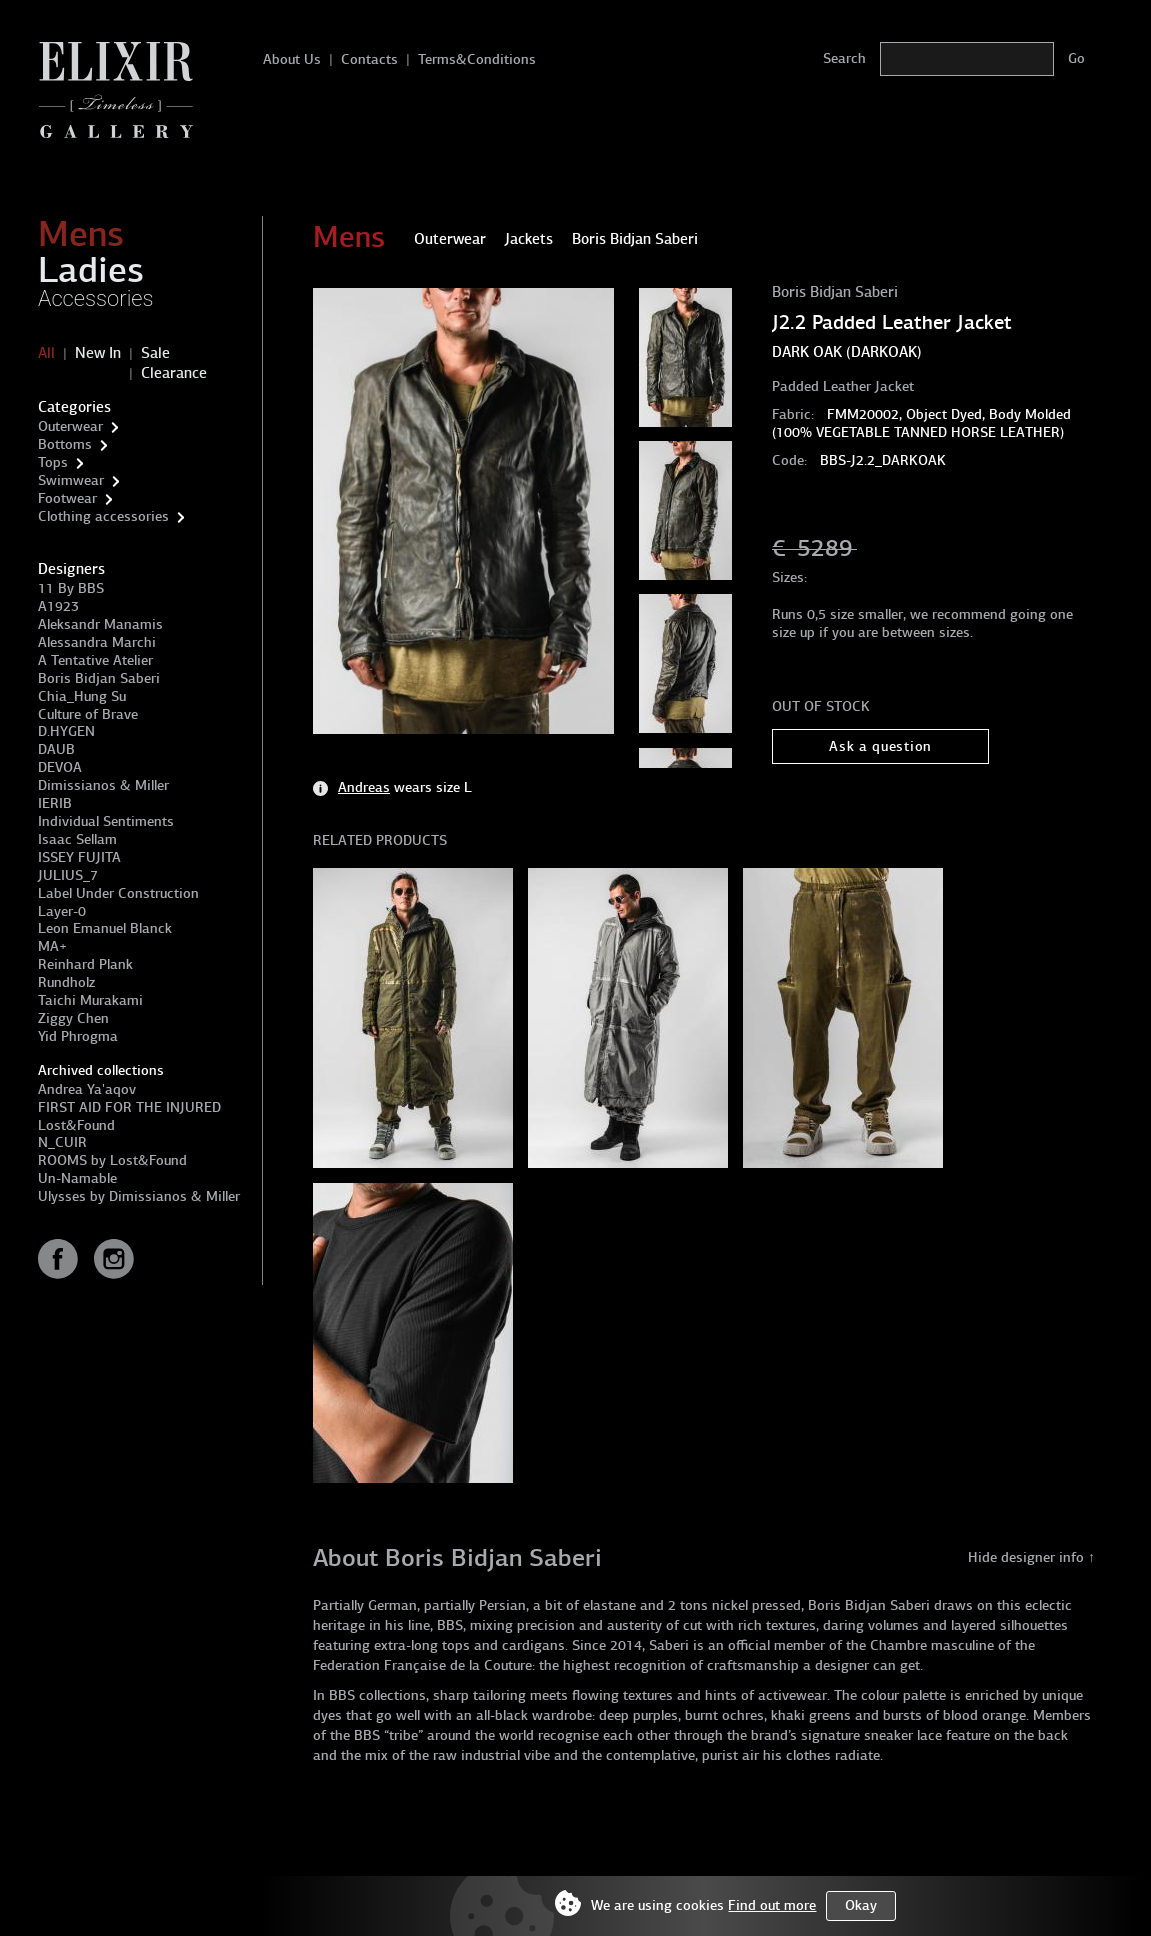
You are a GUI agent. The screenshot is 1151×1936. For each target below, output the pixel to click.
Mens (81, 234)
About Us (292, 59)
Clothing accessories (103, 516)
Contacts (369, 59)
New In (98, 353)
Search (844, 58)
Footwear (67, 498)
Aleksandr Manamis (100, 624)
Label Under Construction (118, 893)
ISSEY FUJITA (79, 857)
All (46, 353)
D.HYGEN (66, 731)
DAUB (56, 749)
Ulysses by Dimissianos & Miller (139, 1196)
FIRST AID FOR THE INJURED (129, 1107)
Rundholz (66, 982)
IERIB (55, 803)
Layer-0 (62, 911)
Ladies (91, 270)
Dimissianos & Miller (103, 785)
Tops (53, 462)
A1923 (58, 606)
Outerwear (70, 426)
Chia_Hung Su (82, 696)
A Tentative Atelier (95, 660)
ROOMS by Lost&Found (112, 1160)
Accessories (96, 298)
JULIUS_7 (68, 875)
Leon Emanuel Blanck (105, 928)
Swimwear (71, 480)
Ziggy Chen (73, 1018)
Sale (155, 353)
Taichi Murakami (90, 1000)
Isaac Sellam (77, 839)
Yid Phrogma (78, 1036)
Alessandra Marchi (97, 642)
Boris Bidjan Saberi (99, 678)
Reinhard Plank (85, 964)
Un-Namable (77, 1178)
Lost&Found (76, 1125)
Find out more (772, 1905)
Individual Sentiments (106, 821)
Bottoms (65, 444)
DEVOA (60, 767)
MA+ (52, 946)
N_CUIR (62, 1142)
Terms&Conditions (477, 59)
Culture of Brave (88, 714)
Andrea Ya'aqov (87, 1089)
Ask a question (880, 746)
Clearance (174, 373)
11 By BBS (71, 588)
